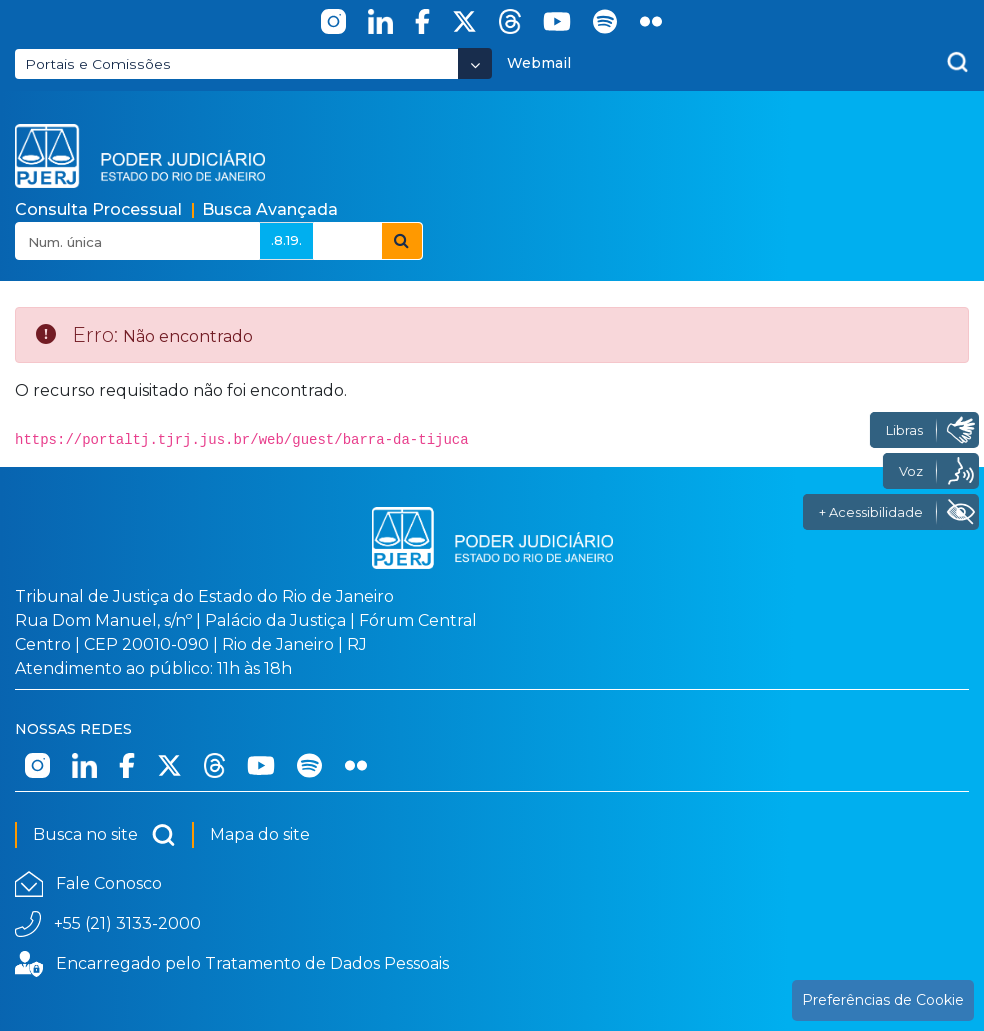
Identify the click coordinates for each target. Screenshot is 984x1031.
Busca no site (104, 835)
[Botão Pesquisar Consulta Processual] (402, 241)
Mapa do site (260, 834)
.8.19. (286, 240)
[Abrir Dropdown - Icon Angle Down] (475, 63)
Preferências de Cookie (883, 1000)
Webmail (539, 63)
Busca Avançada (270, 209)
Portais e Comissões (98, 64)
